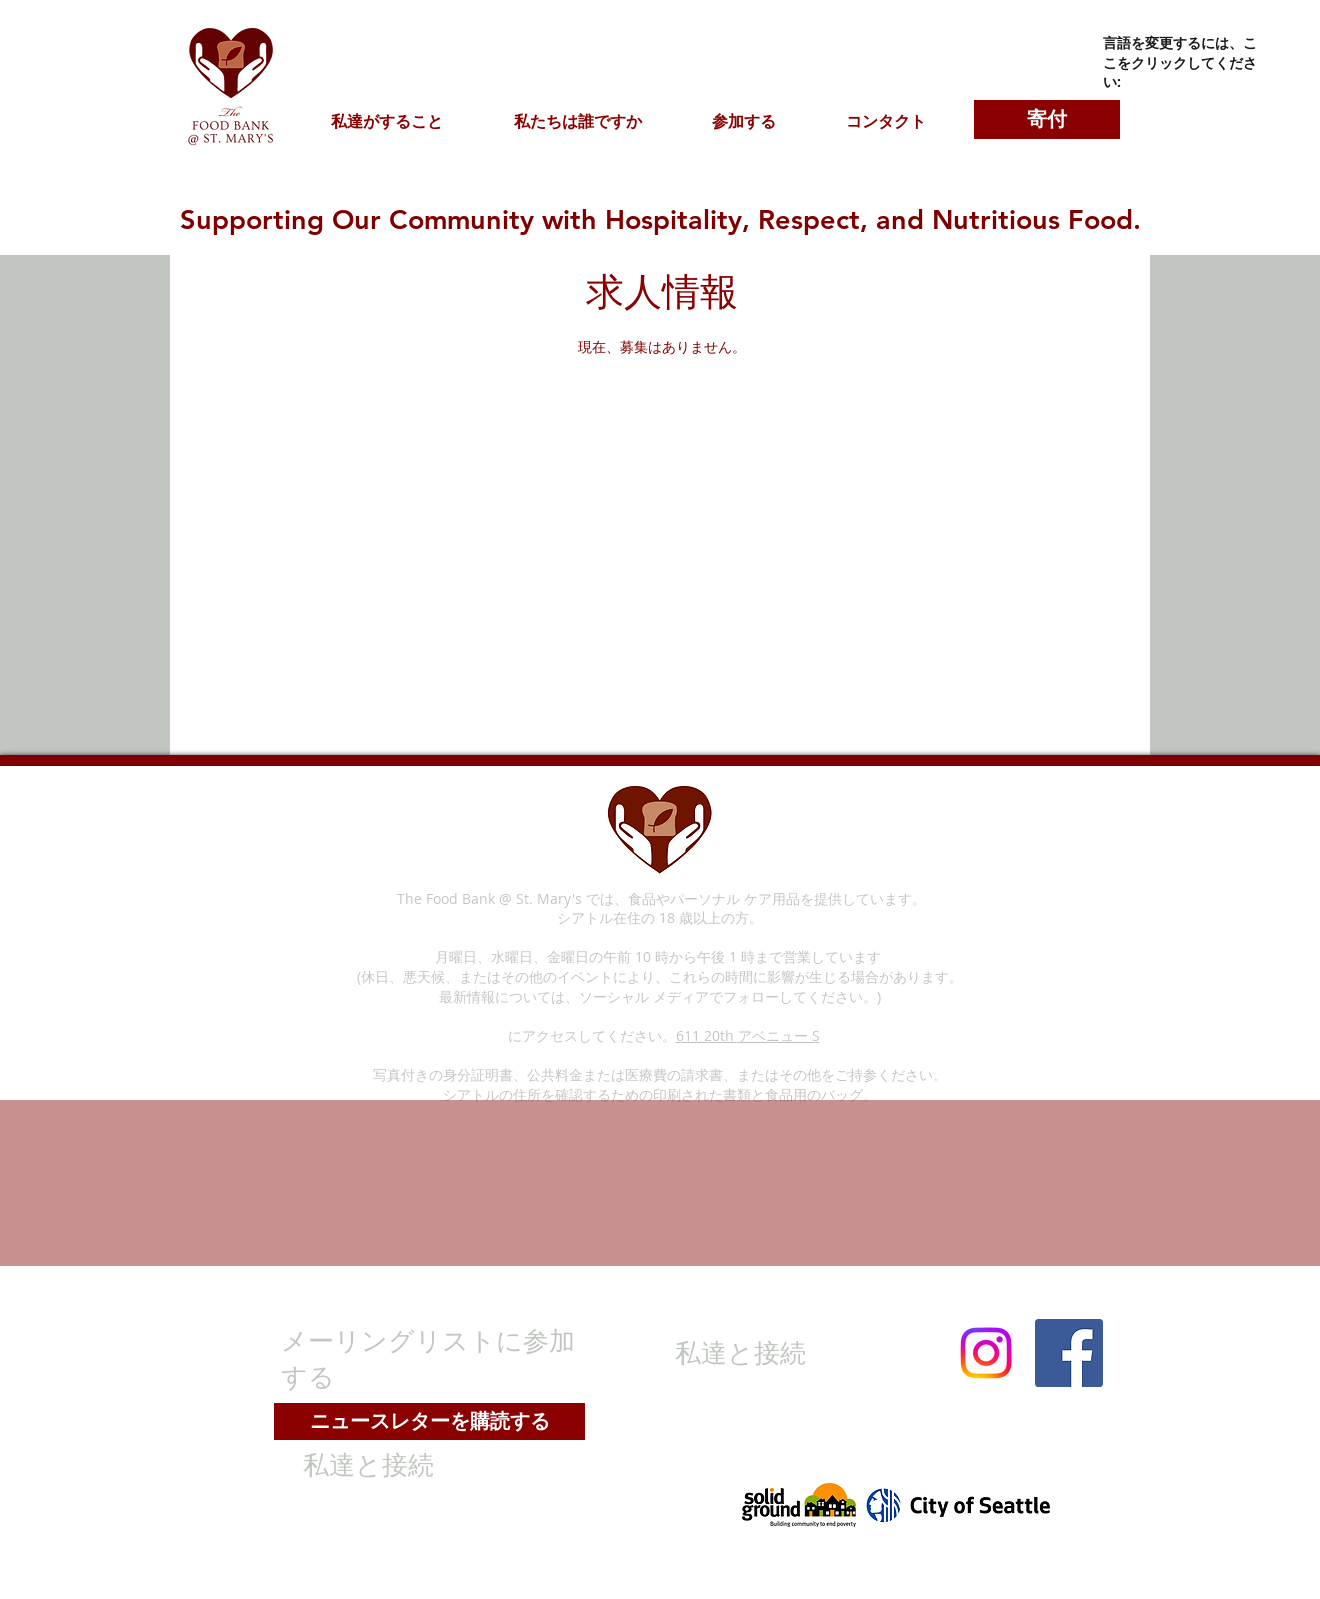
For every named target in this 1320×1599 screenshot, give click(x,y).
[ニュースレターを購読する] (429, 1421)
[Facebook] (1069, 1353)
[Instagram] (986, 1353)
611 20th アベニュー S (748, 1035)
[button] (386, 121)
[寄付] (1047, 119)
